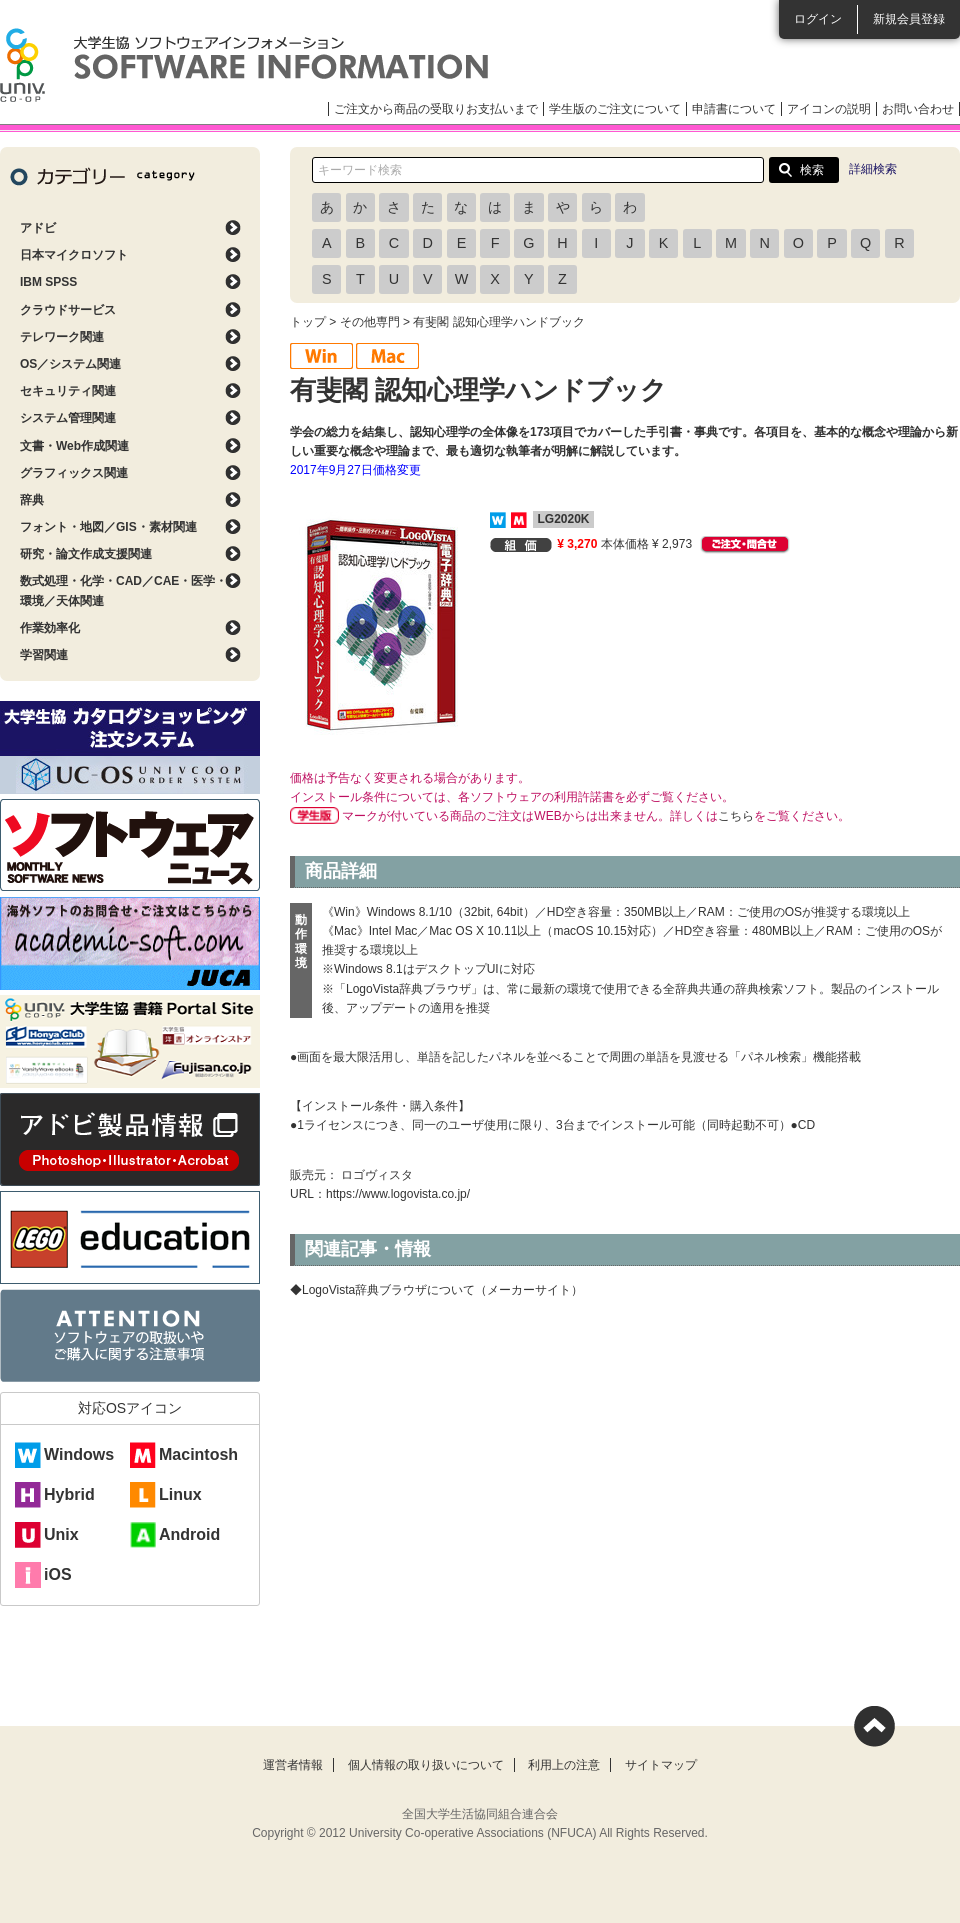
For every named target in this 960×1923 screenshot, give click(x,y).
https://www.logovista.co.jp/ (398, 1194)
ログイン (818, 19)
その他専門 (370, 322)
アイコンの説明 (829, 109)
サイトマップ (661, 1765)
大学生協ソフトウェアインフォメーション (244, 65)
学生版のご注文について (615, 109)
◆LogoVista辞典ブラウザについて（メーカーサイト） (436, 1290)
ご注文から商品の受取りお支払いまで (436, 109)
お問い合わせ (918, 109)
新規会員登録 (909, 19)
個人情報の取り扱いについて (426, 1765)
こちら (736, 816)
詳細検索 (873, 169)
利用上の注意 (564, 1765)
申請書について (734, 109)
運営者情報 (293, 1765)
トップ (308, 322)
